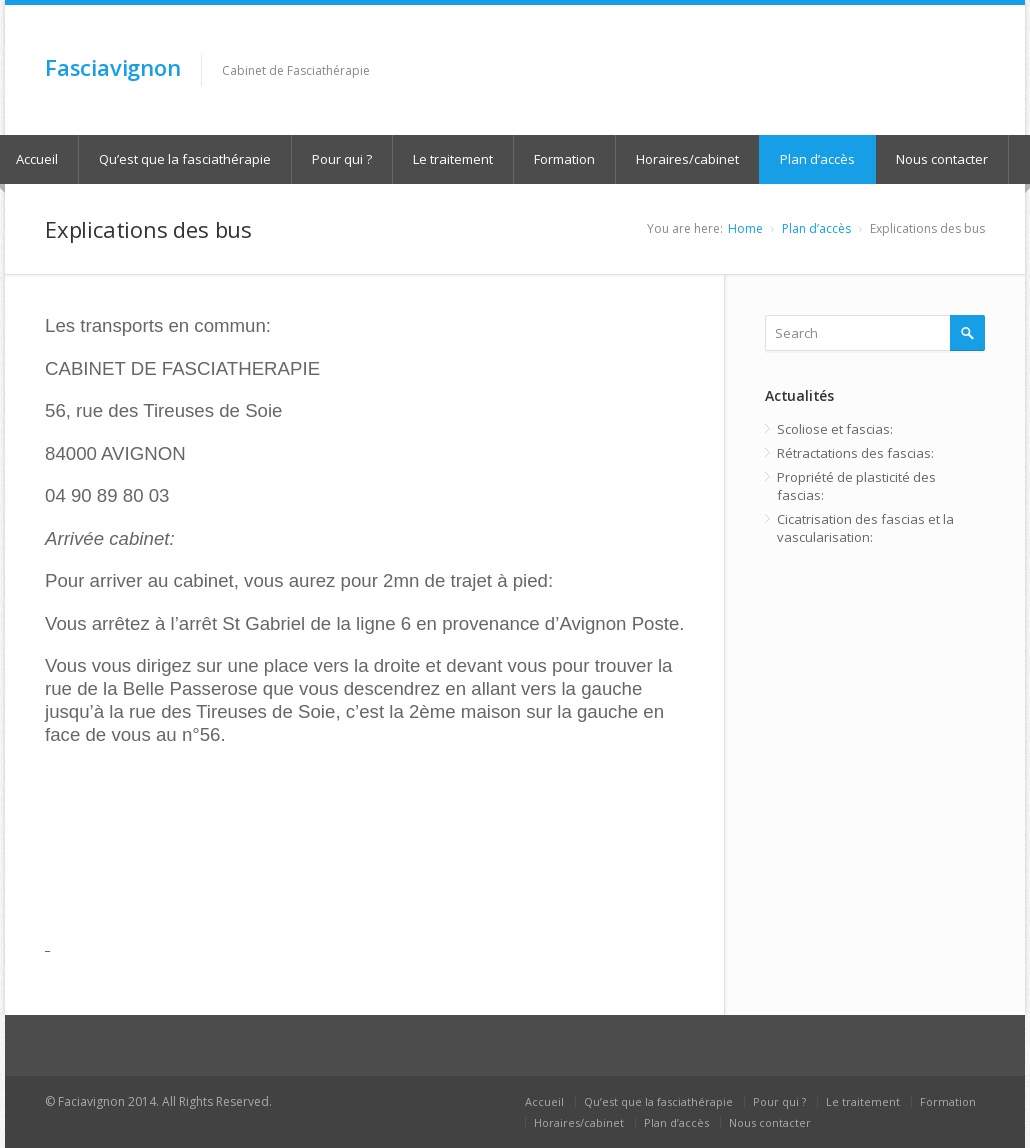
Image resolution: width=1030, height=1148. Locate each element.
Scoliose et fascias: (835, 429)
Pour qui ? (342, 159)
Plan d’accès (817, 159)
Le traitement (453, 159)
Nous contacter (942, 159)
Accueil (544, 1101)
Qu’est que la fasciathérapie (185, 159)
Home (745, 228)
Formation (564, 159)
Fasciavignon (113, 67)
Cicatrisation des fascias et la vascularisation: (865, 528)
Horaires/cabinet (687, 159)
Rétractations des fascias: (855, 453)
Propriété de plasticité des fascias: (856, 486)
